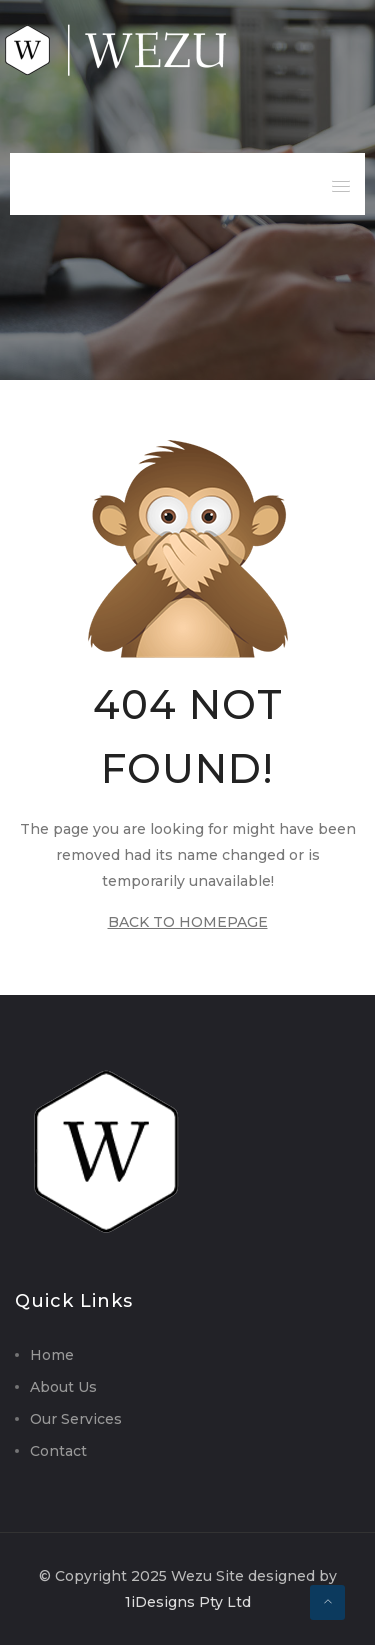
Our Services (76, 1419)
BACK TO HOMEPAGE (188, 922)
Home (52, 1355)
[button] (341, 179)
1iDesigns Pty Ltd (188, 1602)
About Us (63, 1387)
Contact (58, 1451)
